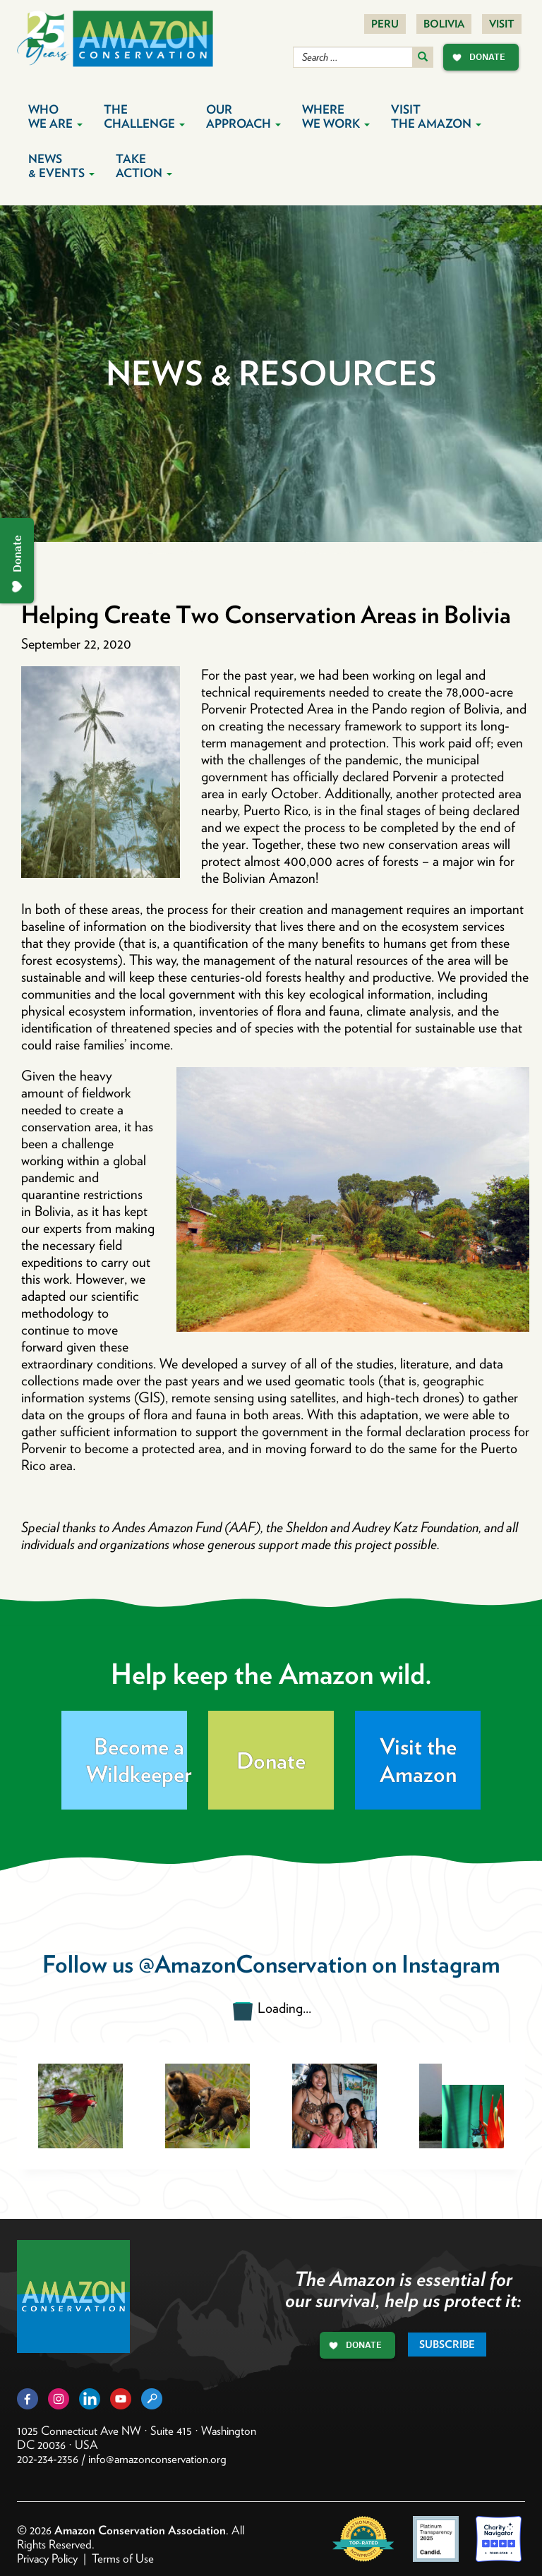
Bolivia (443, 24)
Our (243, 116)
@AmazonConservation (252, 1963)
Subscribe (447, 2344)
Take (144, 166)
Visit (501, 24)
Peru (385, 24)
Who (55, 116)
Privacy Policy (47, 2558)
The (144, 116)
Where (336, 116)
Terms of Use (123, 2558)
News (61, 166)
